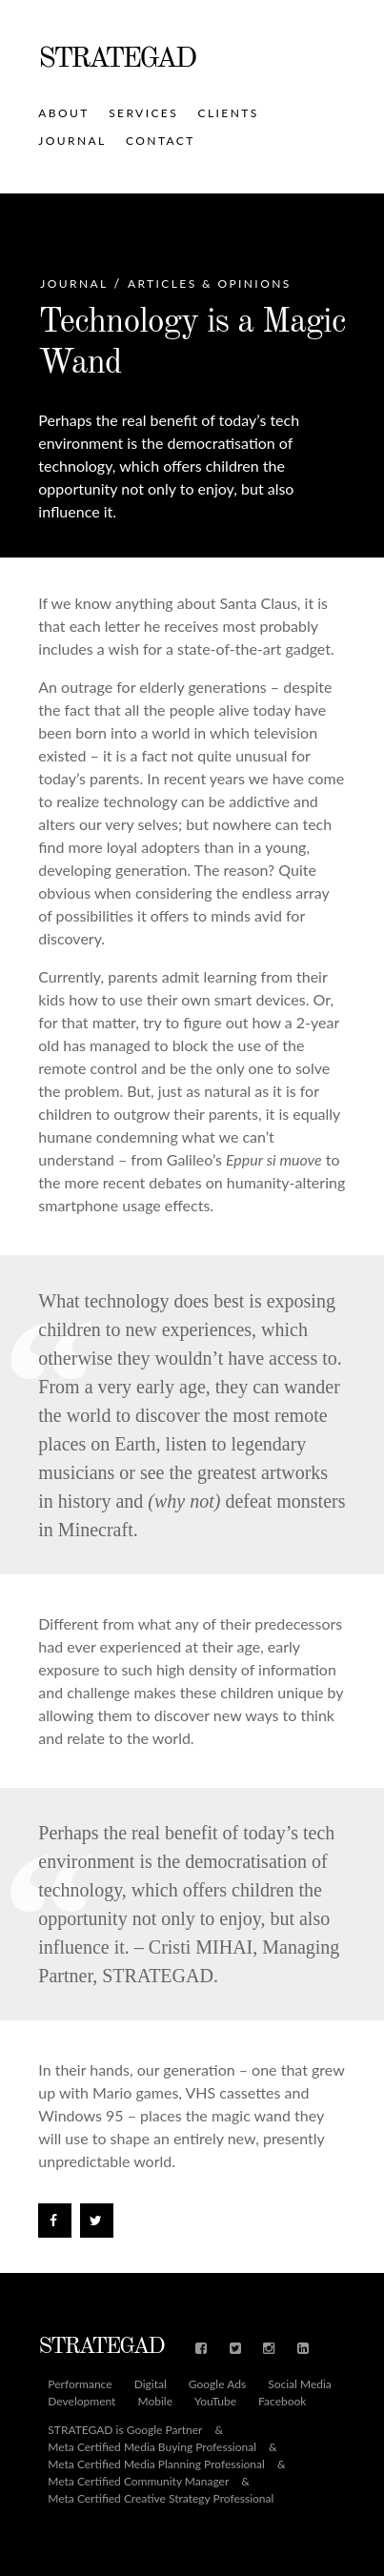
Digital (150, 2384)
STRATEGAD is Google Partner (125, 2430)
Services (143, 113)
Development (81, 2401)
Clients (228, 113)
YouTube (215, 2401)
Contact (160, 140)
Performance (79, 2384)
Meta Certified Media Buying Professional (152, 2447)
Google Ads (217, 2384)
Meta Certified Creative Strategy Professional (160, 2499)
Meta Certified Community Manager (138, 2481)
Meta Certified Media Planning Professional (156, 2464)
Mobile (154, 2401)
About (63, 113)
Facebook (282, 2401)
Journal (72, 140)
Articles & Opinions (210, 283)
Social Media (300, 2384)
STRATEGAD (116, 59)
